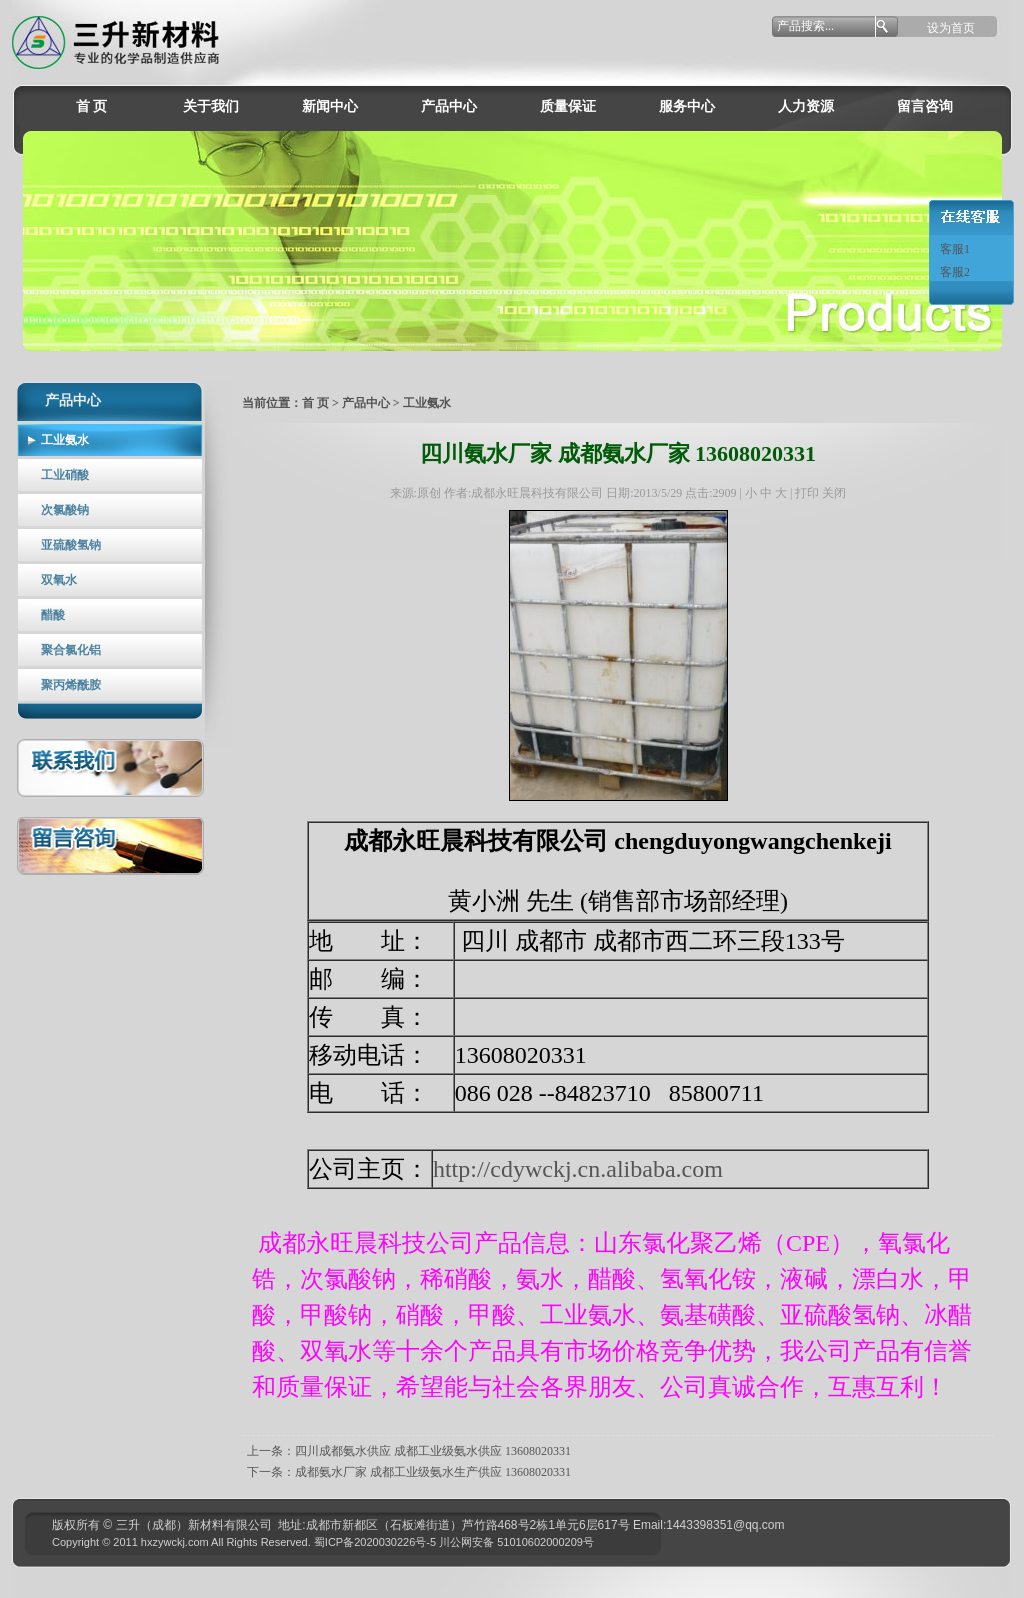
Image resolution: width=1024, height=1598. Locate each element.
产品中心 (449, 106)
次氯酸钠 (65, 510)
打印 (807, 493)
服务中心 (687, 106)
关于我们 (211, 106)
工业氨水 (65, 440)
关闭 (834, 493)
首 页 (92, 106)
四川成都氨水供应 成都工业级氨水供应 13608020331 (433, 1451)
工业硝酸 (65, 475)
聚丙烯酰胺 (71, 685)
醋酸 (53, 615)
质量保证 (568, 106)
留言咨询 (925, 106)
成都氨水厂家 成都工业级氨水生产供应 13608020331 (433, 1472)
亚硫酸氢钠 (71, 545)
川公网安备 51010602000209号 (516, 1542)
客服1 (953, 249)
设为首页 (951, 28)
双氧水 (59, 580)
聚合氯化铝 (71, 650)
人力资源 (806, 106)
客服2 (953, 272)
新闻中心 (330, 106)
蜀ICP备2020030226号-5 (375, 1542)
